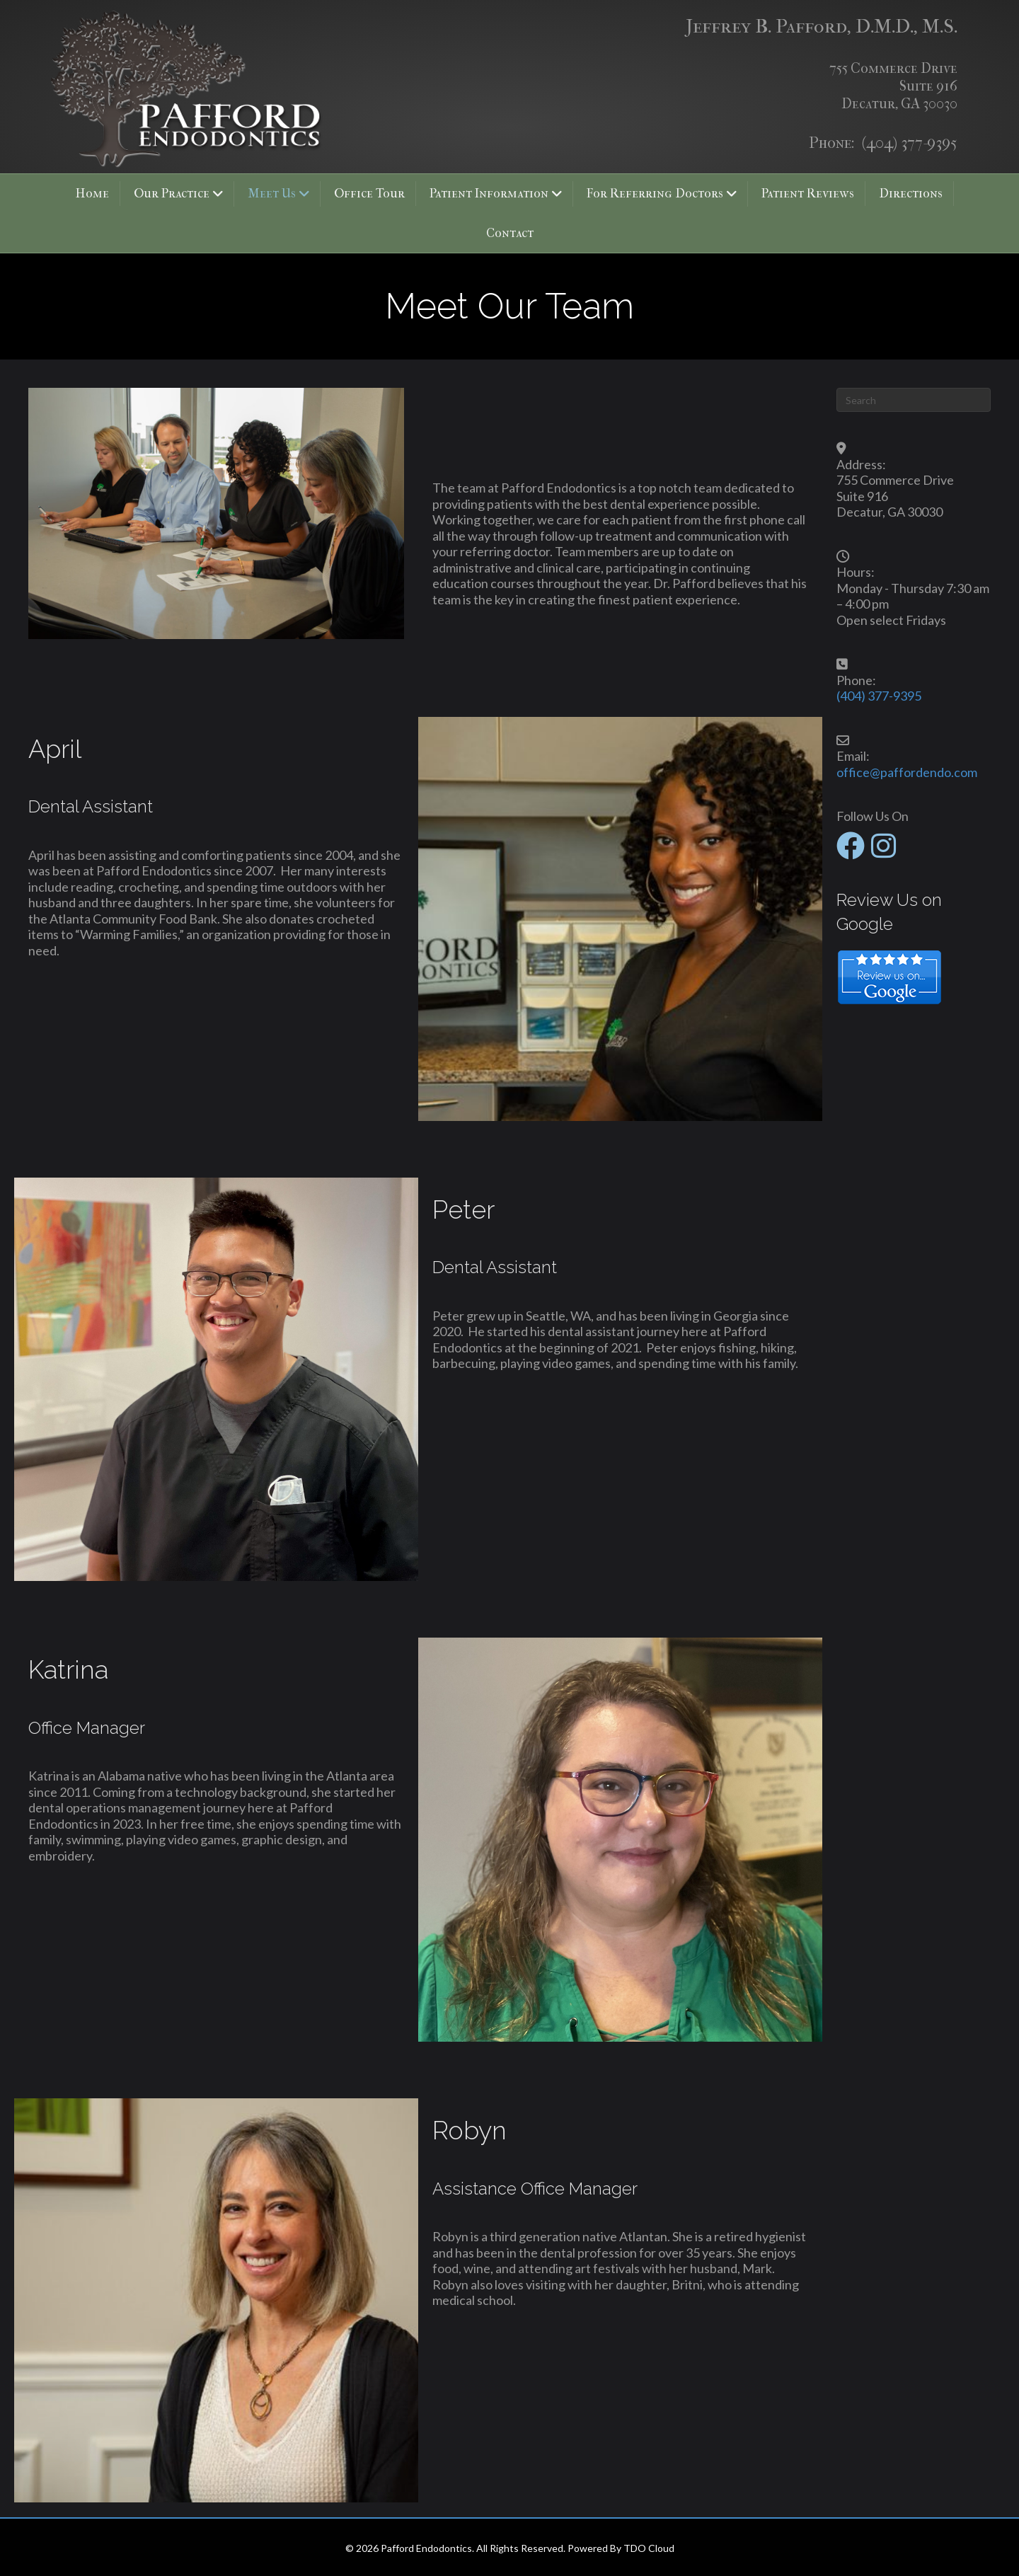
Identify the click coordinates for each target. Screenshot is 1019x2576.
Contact (510, 233)
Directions (911, 193)
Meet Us (272, 193)
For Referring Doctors (655, 193)
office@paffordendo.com (906, 772)
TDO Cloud (648, 2548)
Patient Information (489, 193)
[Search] (913, 400)
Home (92, 193)
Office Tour (369, 193)
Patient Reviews (807, 193)
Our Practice (171, 193)
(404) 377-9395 (909, 143)
